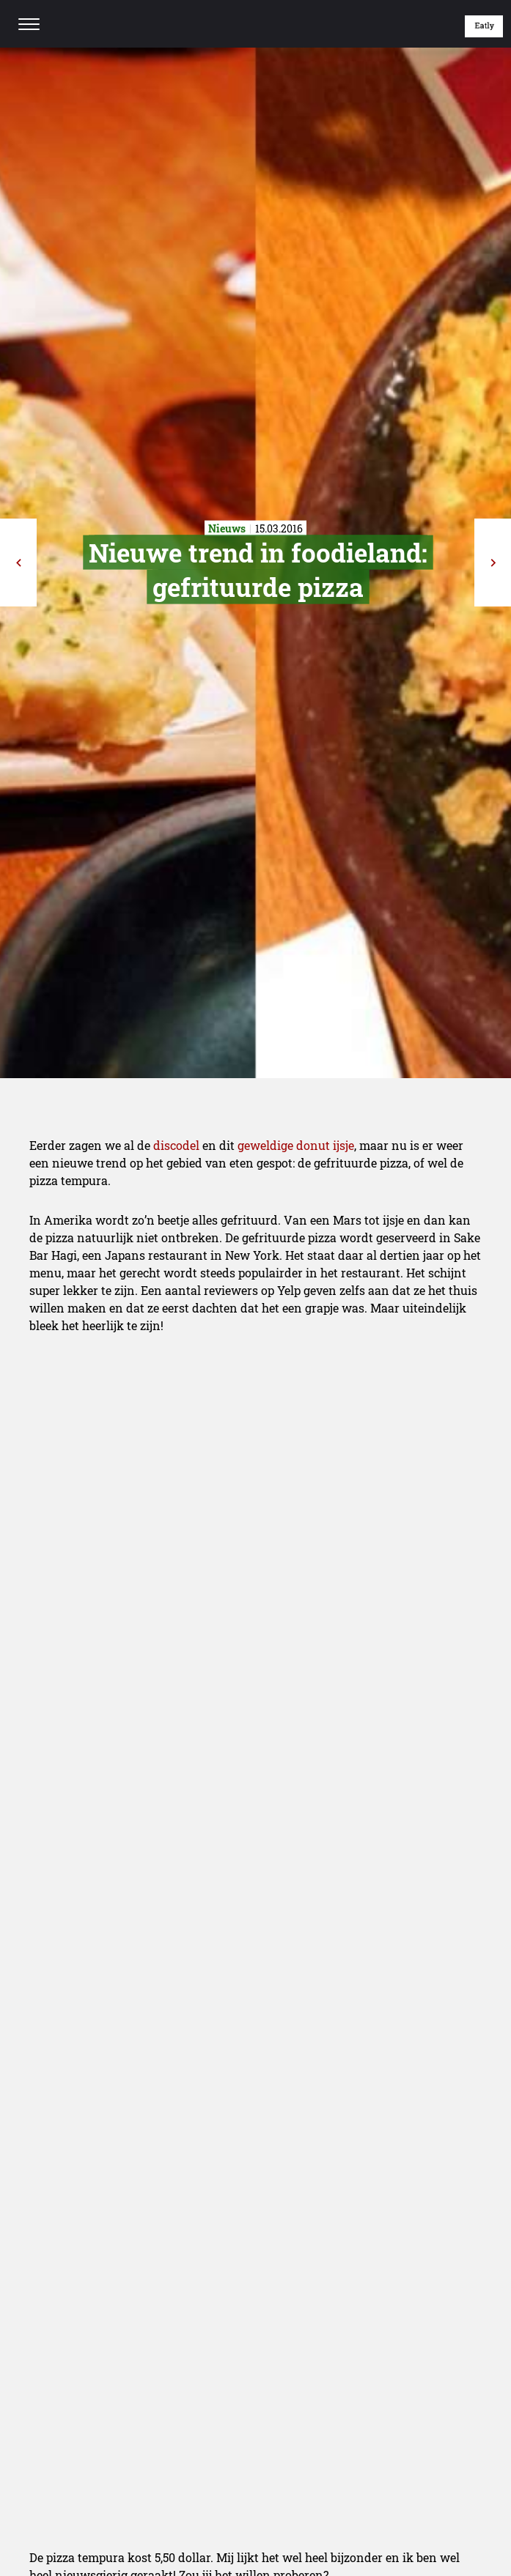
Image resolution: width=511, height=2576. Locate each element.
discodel (176, 1145)
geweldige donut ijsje (296, 1145)
